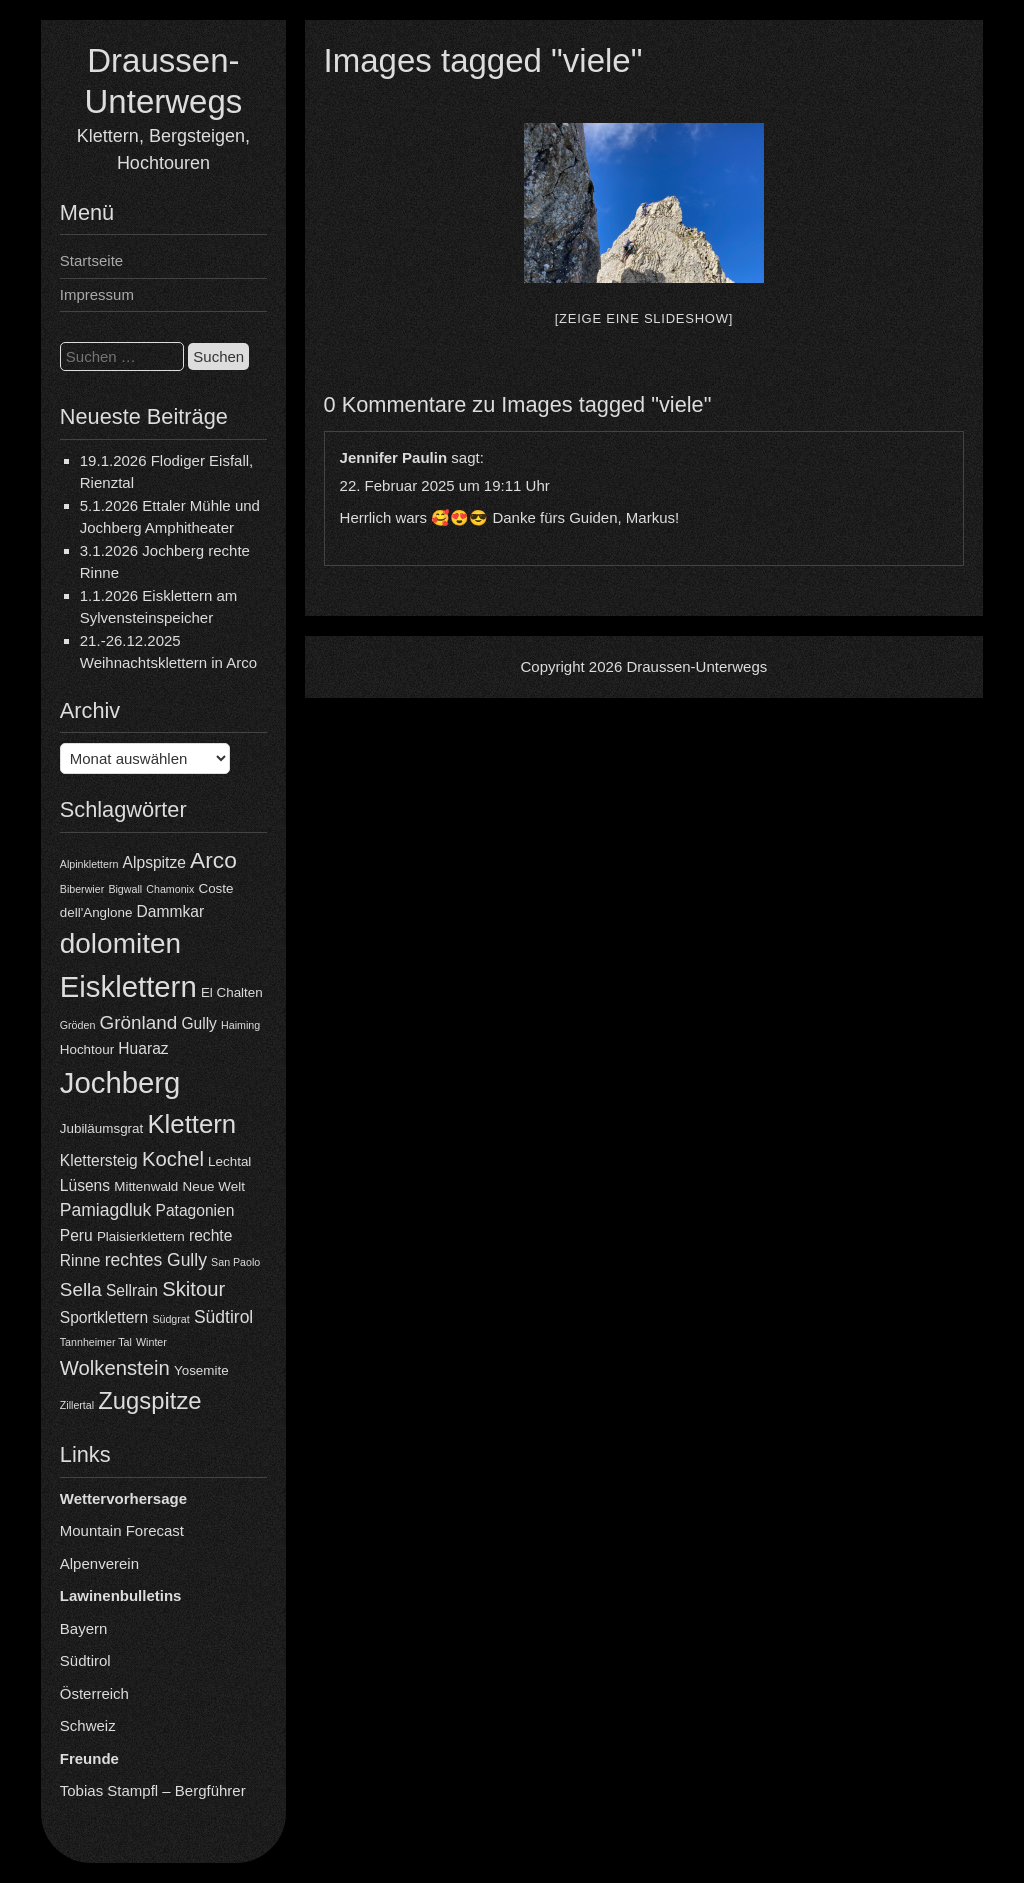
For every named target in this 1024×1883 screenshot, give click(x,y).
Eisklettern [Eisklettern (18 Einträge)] (128, 986)
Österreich (94, 1693)
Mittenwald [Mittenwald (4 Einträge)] (146, 1186)
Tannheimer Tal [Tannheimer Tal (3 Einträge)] (96, 1342)
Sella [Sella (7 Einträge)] (81, 1289)
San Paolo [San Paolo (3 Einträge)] (235, 1262)
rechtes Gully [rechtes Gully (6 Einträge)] (156, 1260)
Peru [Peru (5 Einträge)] (76, 1235)
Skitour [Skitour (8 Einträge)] (193, 1289)
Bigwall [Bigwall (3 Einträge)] (125, 889)
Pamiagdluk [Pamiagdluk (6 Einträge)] (106, 1210)
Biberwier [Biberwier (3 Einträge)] (82, 889)
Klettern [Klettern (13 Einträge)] (191, 1124)
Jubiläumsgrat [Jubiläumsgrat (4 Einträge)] (101, 1128)
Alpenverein (99, 1563)
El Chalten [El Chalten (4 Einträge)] (232, 992)
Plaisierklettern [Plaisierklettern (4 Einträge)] (141, 1236)
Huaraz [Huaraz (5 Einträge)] (143, 1048)
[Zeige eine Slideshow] (644, 318)
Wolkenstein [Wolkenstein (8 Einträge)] (115, 1368)
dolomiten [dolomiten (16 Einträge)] (120, 943)
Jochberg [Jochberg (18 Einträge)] (120, 1082)
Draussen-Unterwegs (696, 666)
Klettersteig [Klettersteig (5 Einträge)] (99, 1160)
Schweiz (88, 1725)
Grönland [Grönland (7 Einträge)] (139, 1022)
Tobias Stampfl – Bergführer (153, 1790)
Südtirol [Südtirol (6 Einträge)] (223, 1317)
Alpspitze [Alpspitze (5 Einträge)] (154, 862)
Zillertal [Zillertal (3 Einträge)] (77, 1405)
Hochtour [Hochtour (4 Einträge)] (87, 1049)
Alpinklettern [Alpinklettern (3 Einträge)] (89, 864)
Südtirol (85, 1660)
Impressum (97, 294)
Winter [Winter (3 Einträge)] (151, 1342)
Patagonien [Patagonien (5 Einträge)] (194, 1210)
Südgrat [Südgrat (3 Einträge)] (170, 1319)
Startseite (91, 260)
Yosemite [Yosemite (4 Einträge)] (201, 1370)
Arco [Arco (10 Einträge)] (213, 860)
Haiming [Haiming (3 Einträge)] (240, 1025)
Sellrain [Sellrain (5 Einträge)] (132, 1290)
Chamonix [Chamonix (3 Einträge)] (170, 889)
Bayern (84, 1628)
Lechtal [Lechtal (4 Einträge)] (229, 1161)
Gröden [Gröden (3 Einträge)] (78, 1025)
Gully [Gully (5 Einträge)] (199, 1023)
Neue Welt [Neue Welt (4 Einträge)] (214, 1186)
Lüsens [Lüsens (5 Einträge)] (85, 1185)
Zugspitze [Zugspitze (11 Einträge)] (149, 1400)
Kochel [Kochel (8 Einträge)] (173, 1159)
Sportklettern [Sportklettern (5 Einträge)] (104, 1317)
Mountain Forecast (122, 1530)
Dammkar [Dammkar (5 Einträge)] (171, 911)
